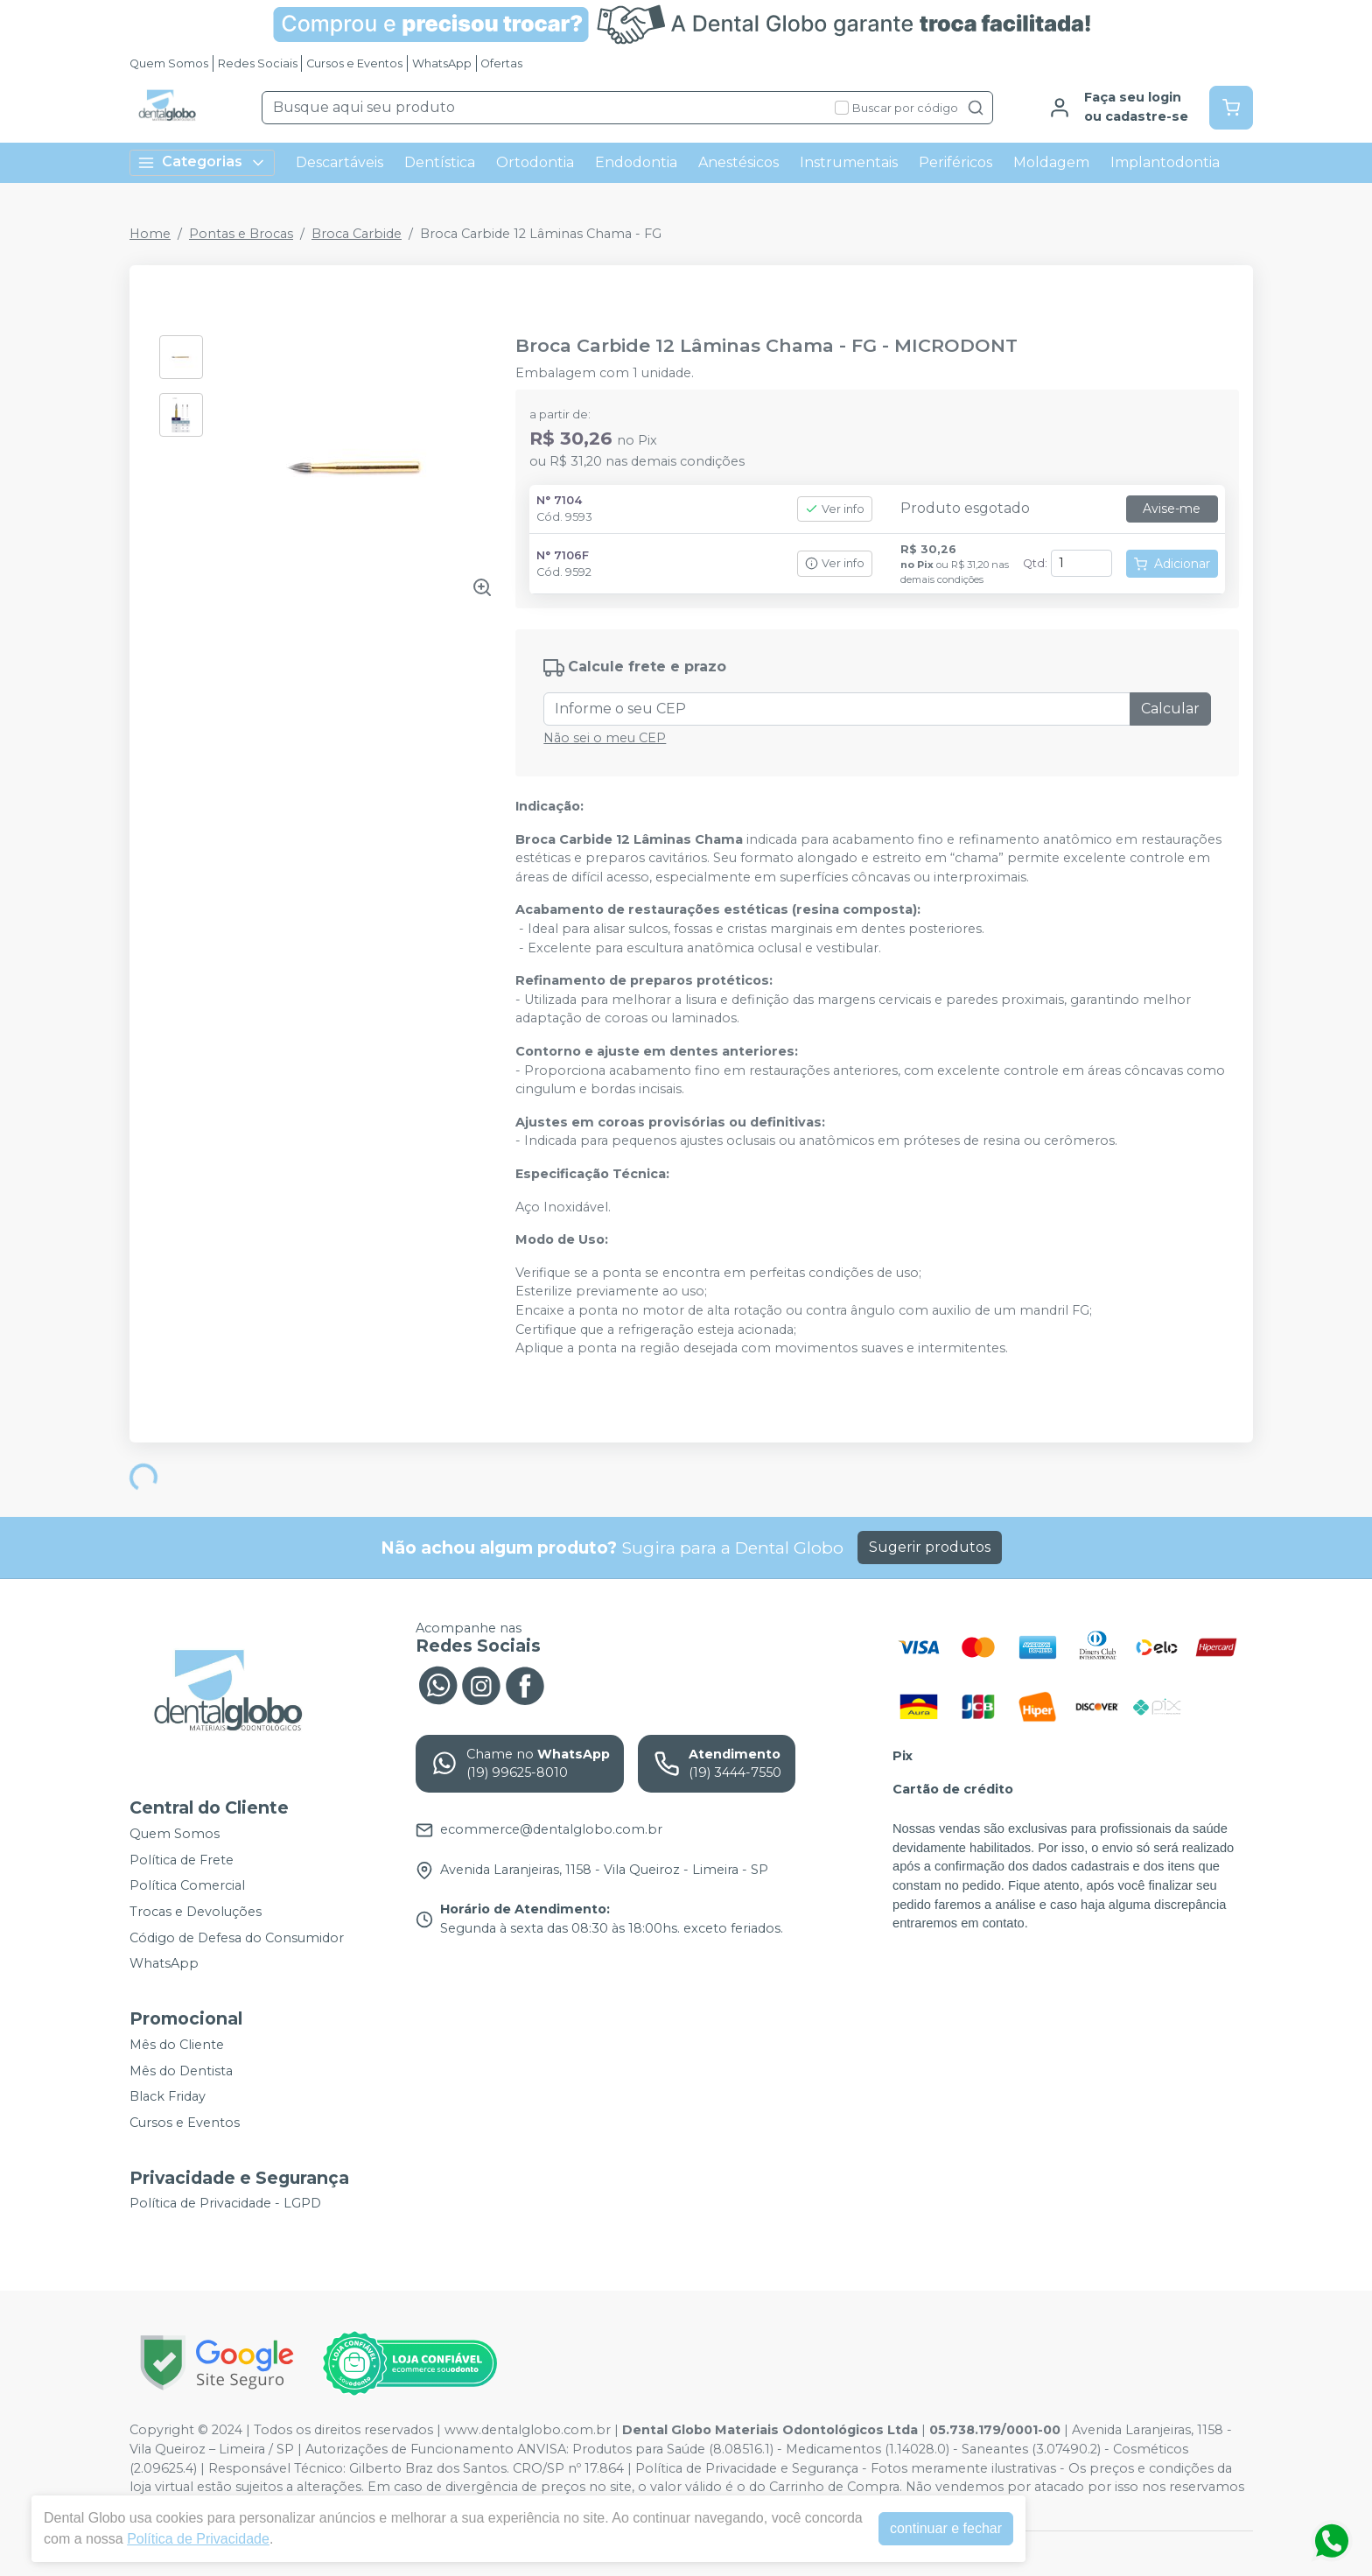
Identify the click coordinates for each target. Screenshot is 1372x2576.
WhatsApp (442, 63)
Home (150, 234)
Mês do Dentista (181, 2071)
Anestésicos (738, 162)
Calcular (1170, 708)
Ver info (834, 509)
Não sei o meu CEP (604, 738)
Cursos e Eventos (354, 63)
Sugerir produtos (929, 1547)
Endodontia (636, 162)
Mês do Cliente (177, 2045)
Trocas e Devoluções (196, 1912)
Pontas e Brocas (241, 234)
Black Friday (168, 2096)
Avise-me (1171, 508)
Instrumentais (849, 162)
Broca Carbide (357, 234)
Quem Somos (169, 63)
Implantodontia (1165, 162)
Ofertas (501, 63)
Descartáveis (339, 162)
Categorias (202, 162)
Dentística (439, 162)
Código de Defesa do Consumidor (237, 1938)
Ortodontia (535, 162)
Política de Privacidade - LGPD (225, 2204)
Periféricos (955, 162)
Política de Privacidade (189, 2538)
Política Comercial (187, 1886)
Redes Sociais (258, 63)
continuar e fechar (937, 2528)
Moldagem (1051, 162)
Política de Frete (182, 1860)
